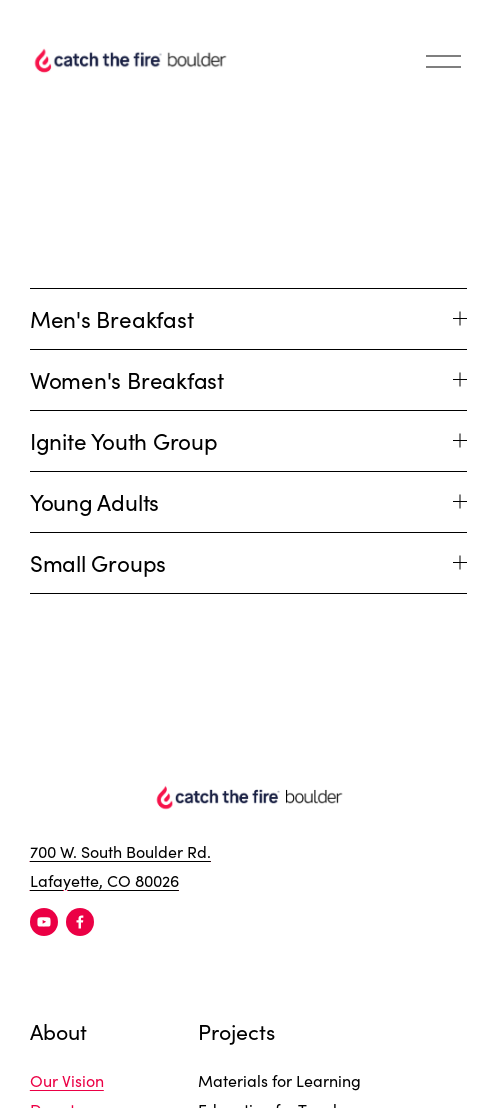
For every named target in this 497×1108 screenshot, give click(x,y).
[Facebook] (80, 922)
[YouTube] (44, 922)
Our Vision (67, 1080)
